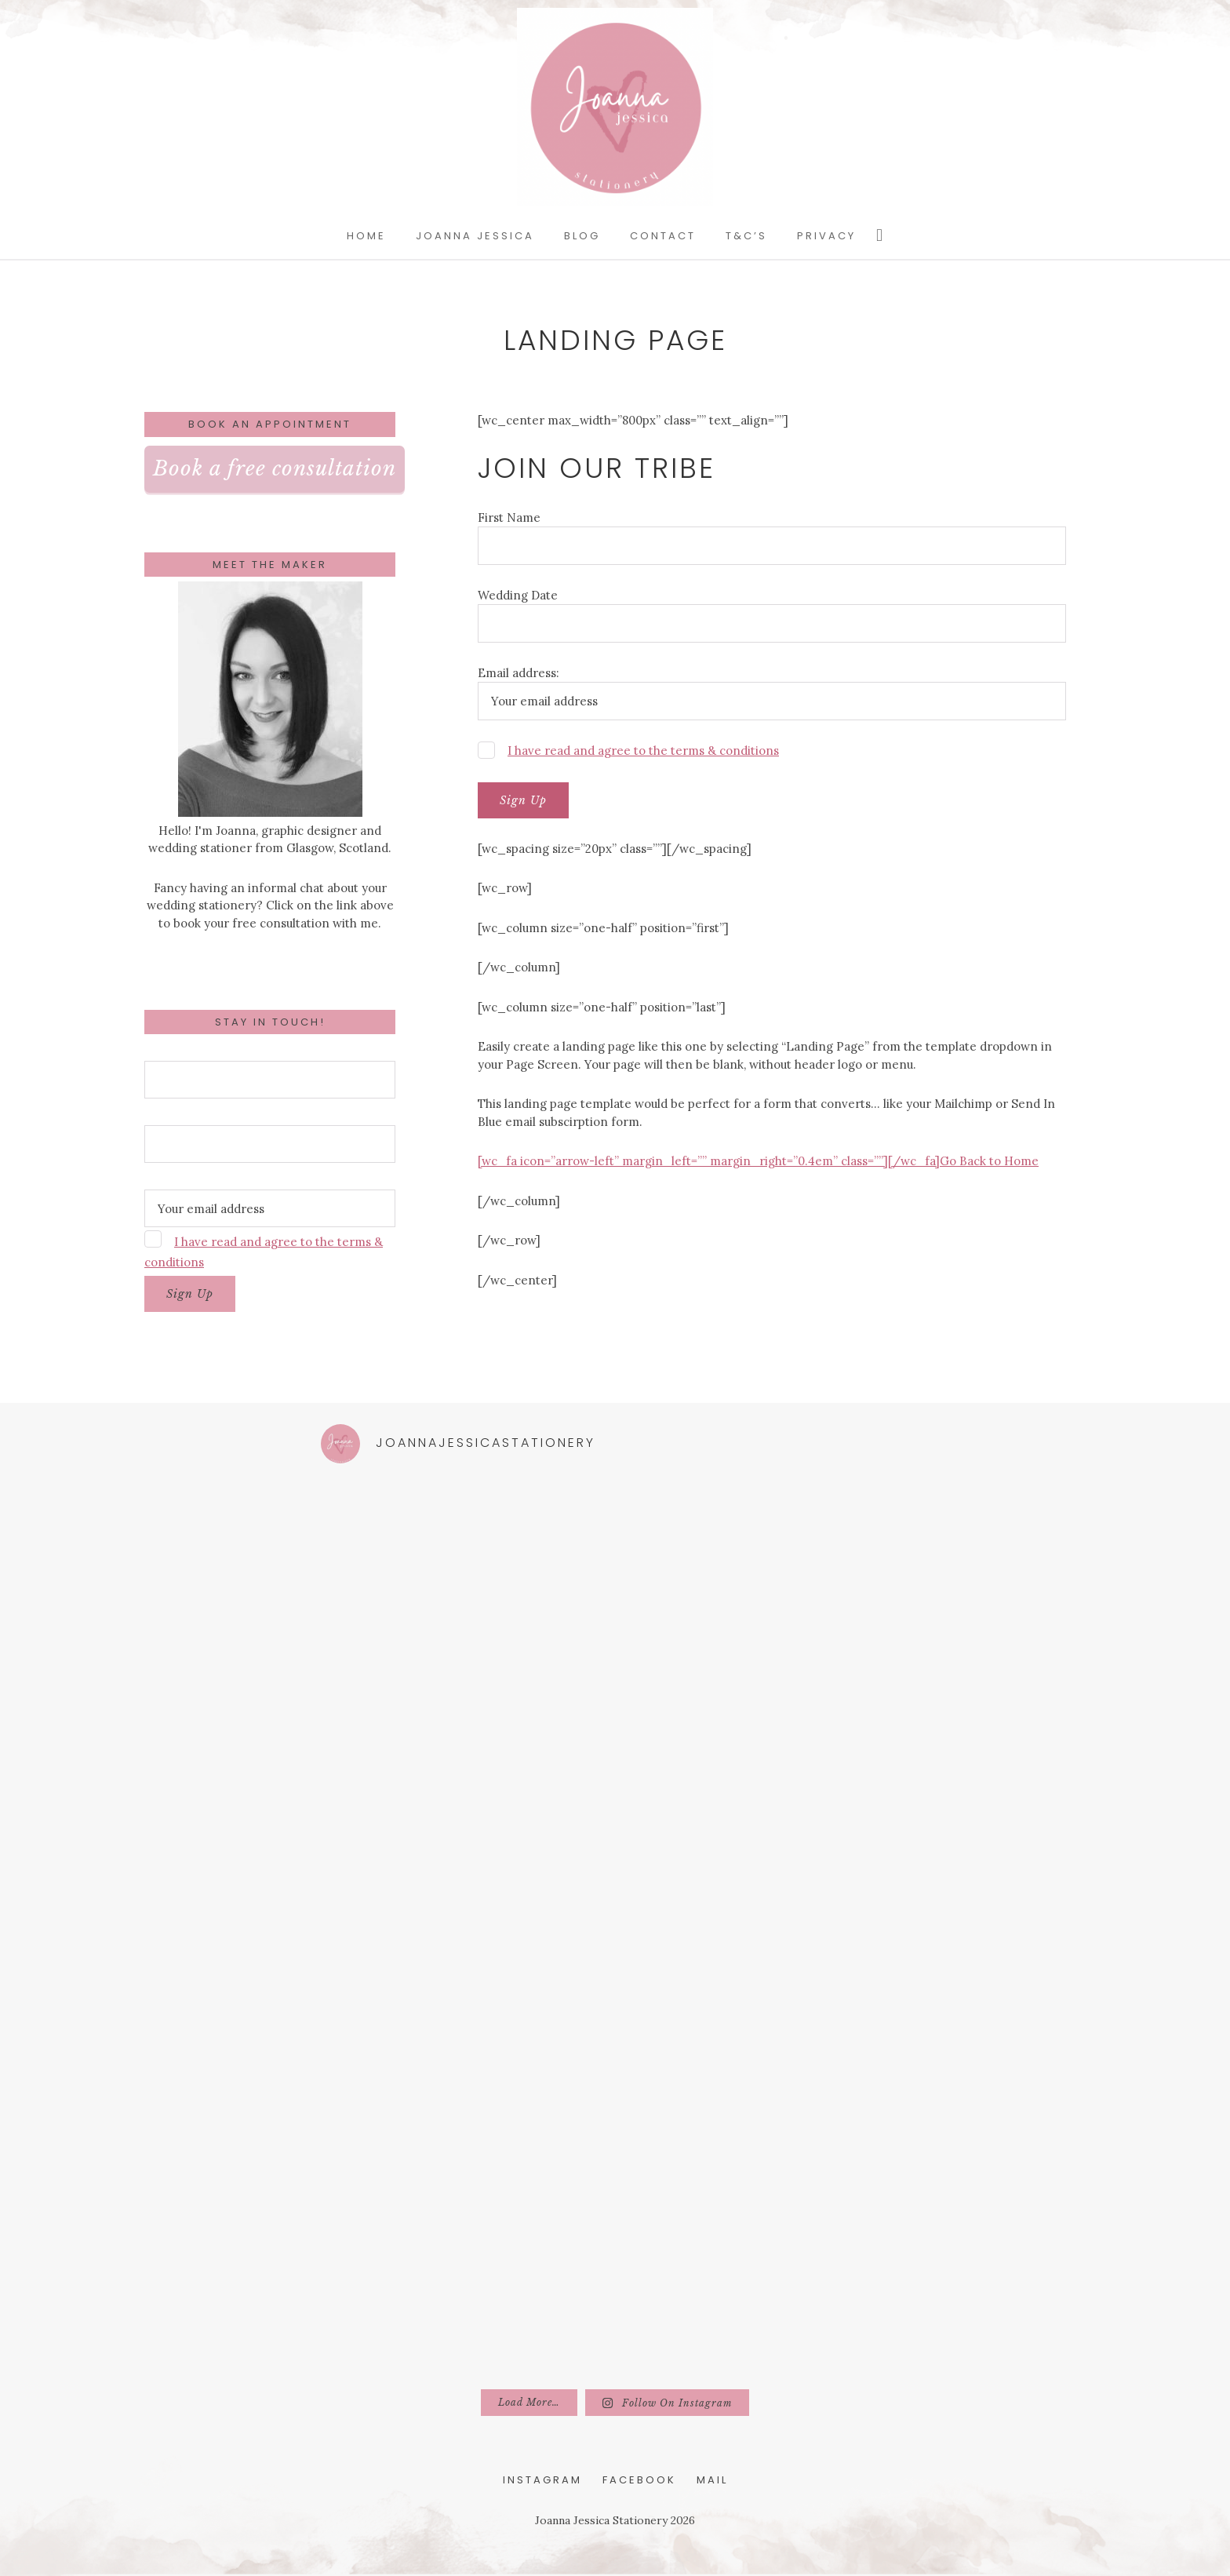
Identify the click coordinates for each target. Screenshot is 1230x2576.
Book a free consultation (274, 468)
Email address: (518, 672)
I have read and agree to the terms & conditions (643, 750)
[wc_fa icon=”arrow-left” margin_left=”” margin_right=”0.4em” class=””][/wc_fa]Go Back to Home (758, 1160)
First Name (509, 517)
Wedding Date (518, 595)
